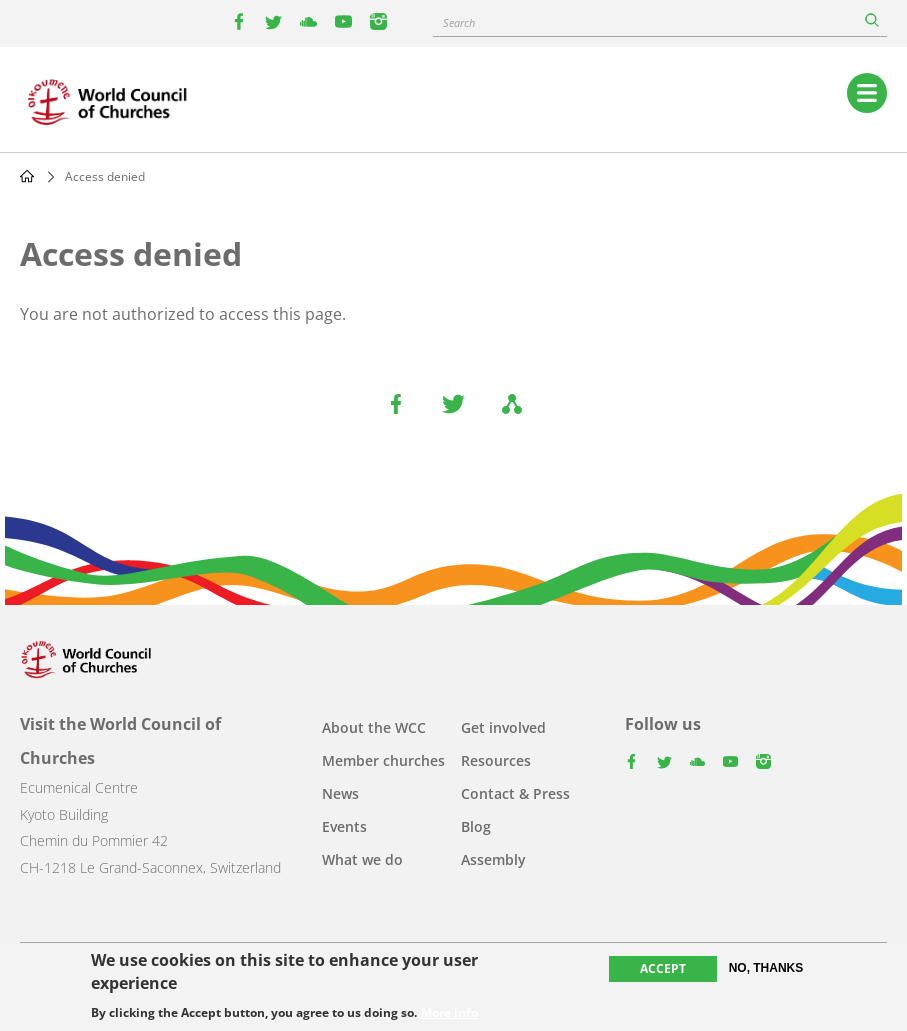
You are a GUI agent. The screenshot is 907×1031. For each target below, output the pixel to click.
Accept (663, 970)
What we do (362, 859)
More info (449, 1014)
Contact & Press (515, 793)
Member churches (383, 760)
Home (27, 176)
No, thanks (766, 970)
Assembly (493, 859)
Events (344, 826)
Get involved (503, 727)
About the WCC (374, 727)
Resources (496, 760)
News (340, 793)
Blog (476, 826)
